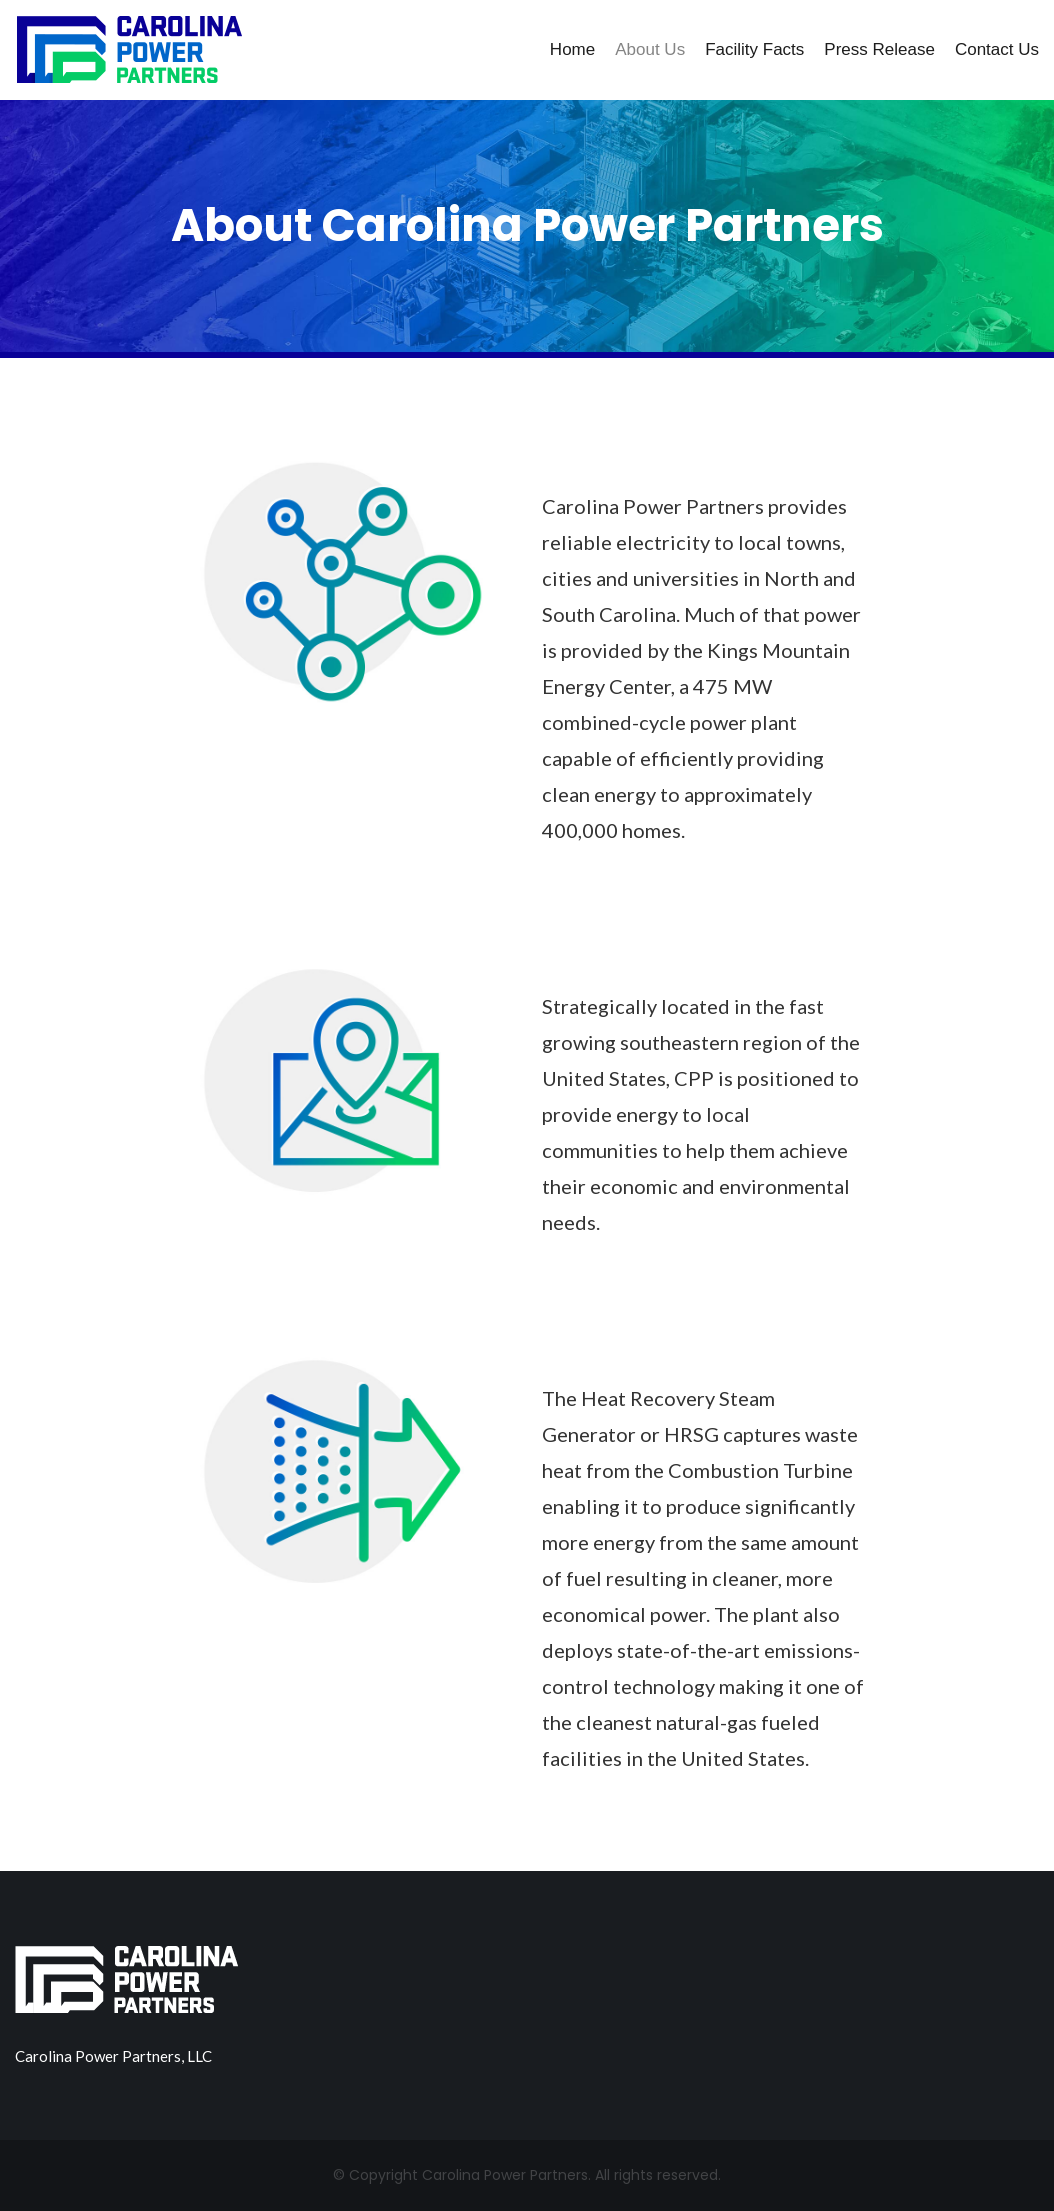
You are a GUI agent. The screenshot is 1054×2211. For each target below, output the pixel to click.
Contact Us (997, 49)
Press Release (879, 49)
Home (572, 49)
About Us (650, 49)
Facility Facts (754, 49)
